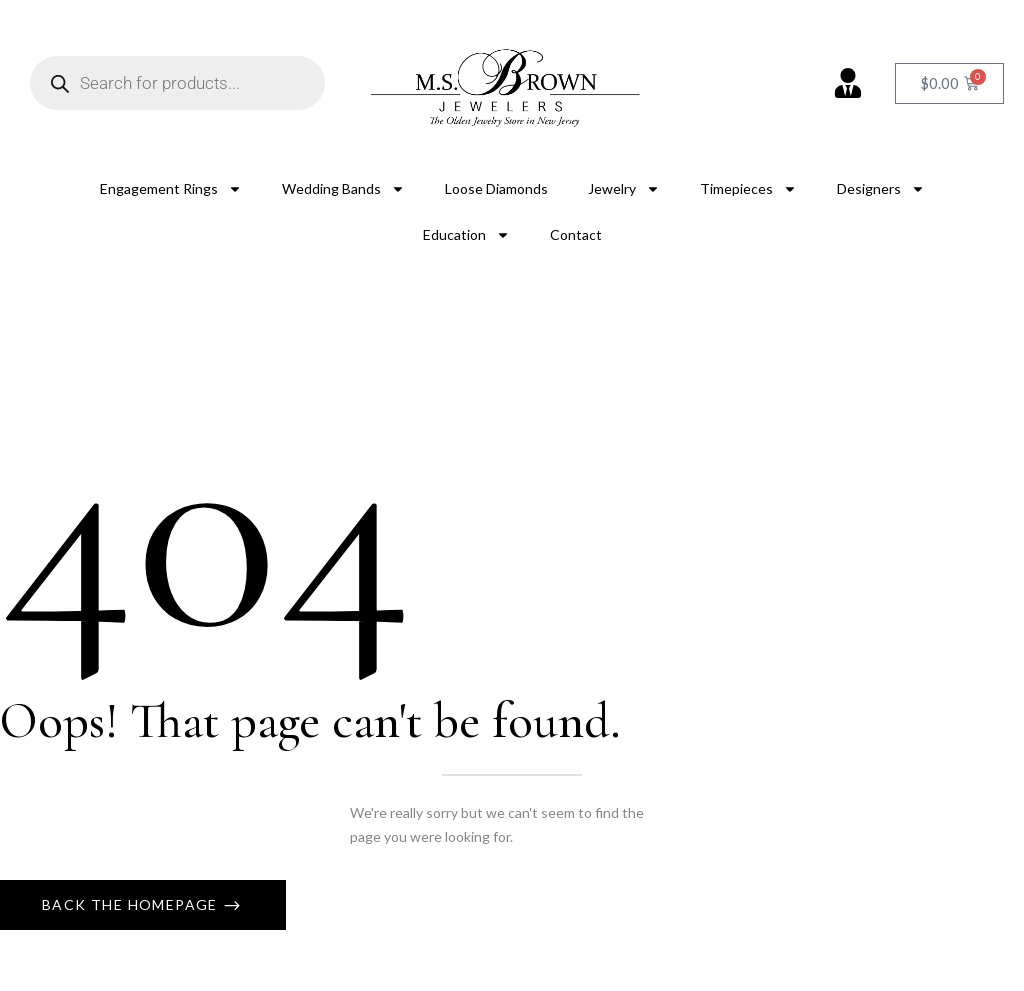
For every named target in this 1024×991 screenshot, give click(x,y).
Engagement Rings (171, 189)
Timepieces (748, 189)
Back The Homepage (132, 904)
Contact (576, 234)
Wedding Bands (343, 189)
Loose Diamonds (496, 188)
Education (466, 235)
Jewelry (624, 189)
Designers (881, 189)
